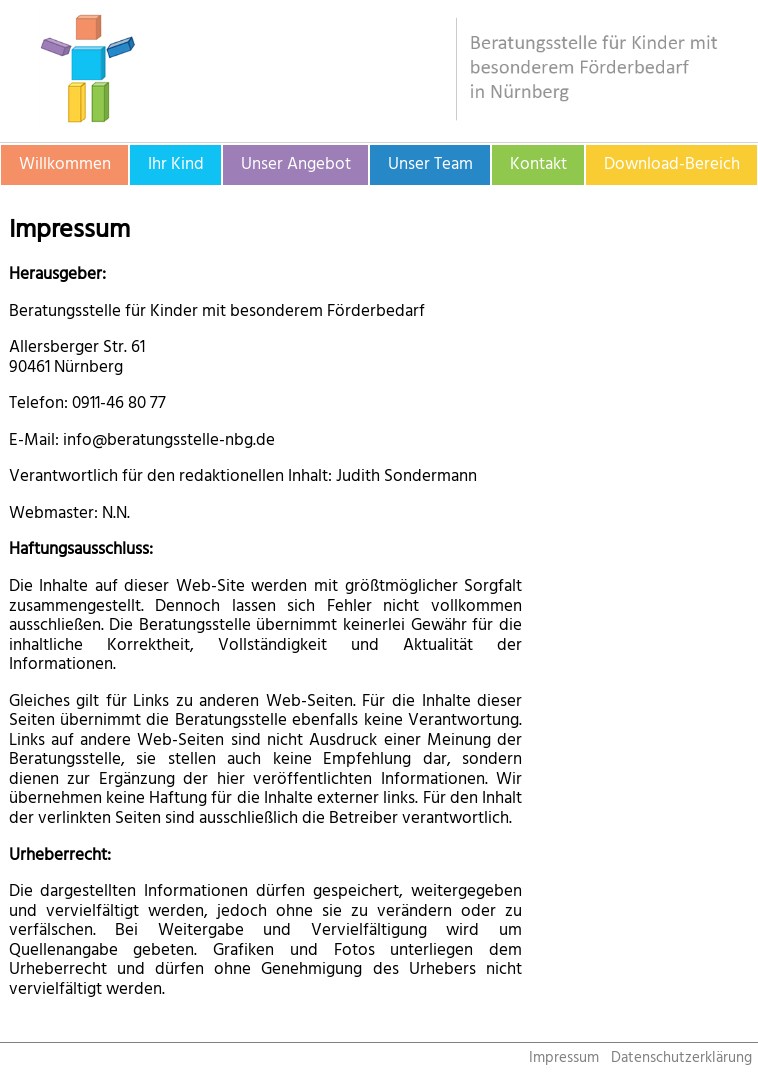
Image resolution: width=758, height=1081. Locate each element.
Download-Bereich (672, 164)
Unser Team (430, 164)
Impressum (564, 1057)
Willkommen (65, 164)
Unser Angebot (296, 164)
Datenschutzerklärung (681, 1057)
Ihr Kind (176, 164)
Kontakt (538, 164)
